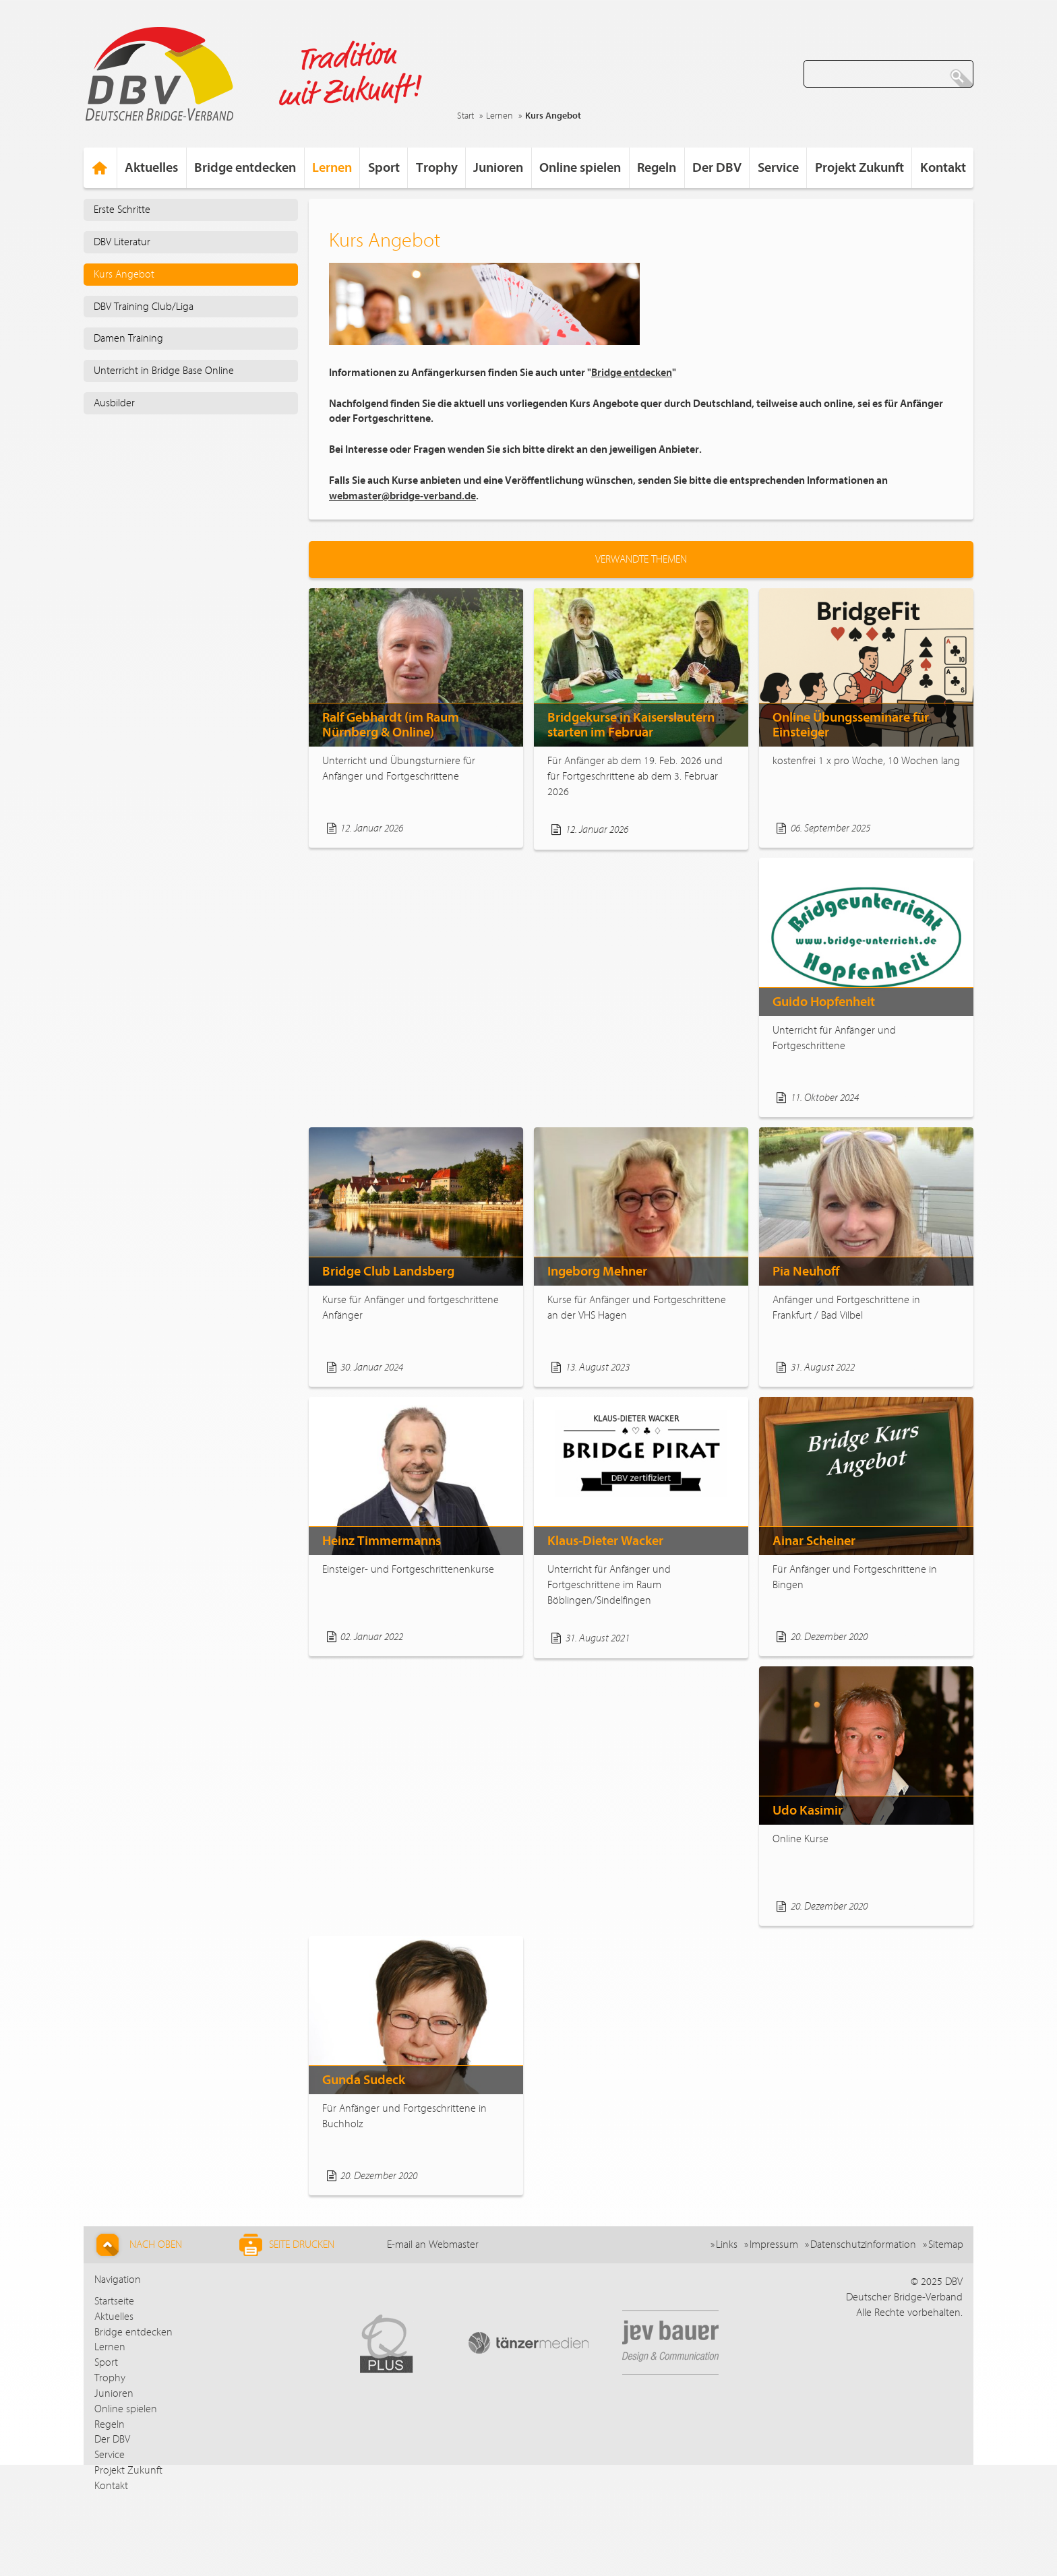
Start (465, 116)
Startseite (114, 2301)
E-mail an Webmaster (433, 2244)
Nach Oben (137, 2245)
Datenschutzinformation (863, 2244)
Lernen (499, 116)
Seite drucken (286, 2245)
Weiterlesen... (477, 828)
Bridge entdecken (631, 373)
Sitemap (945, 2244)
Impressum (774, 2244)
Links (726, 2244)
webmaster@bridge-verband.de (402, 496)
